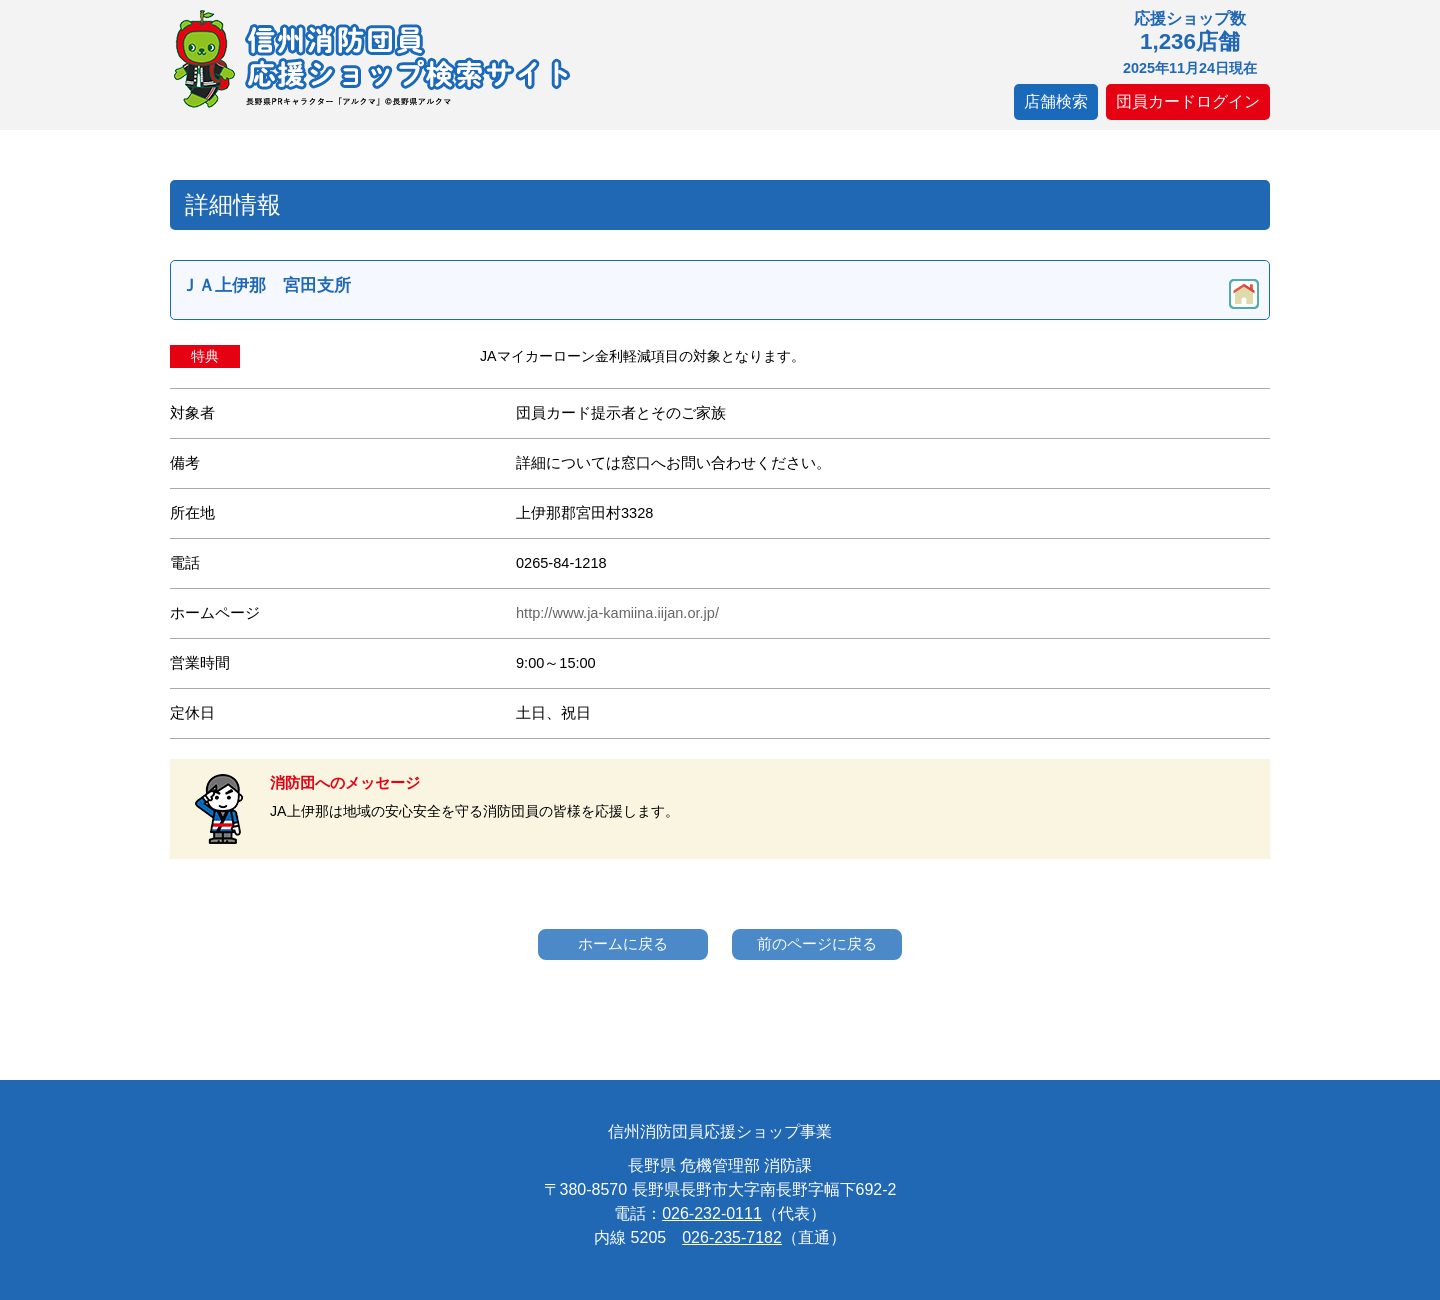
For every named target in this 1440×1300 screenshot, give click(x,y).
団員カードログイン (1188, 101)
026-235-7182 (732, 1237)
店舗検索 (1056, 101)
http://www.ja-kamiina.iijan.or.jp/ (617, 613)
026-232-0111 (712, 1213)
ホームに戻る (623, 943)
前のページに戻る (817, 943)
